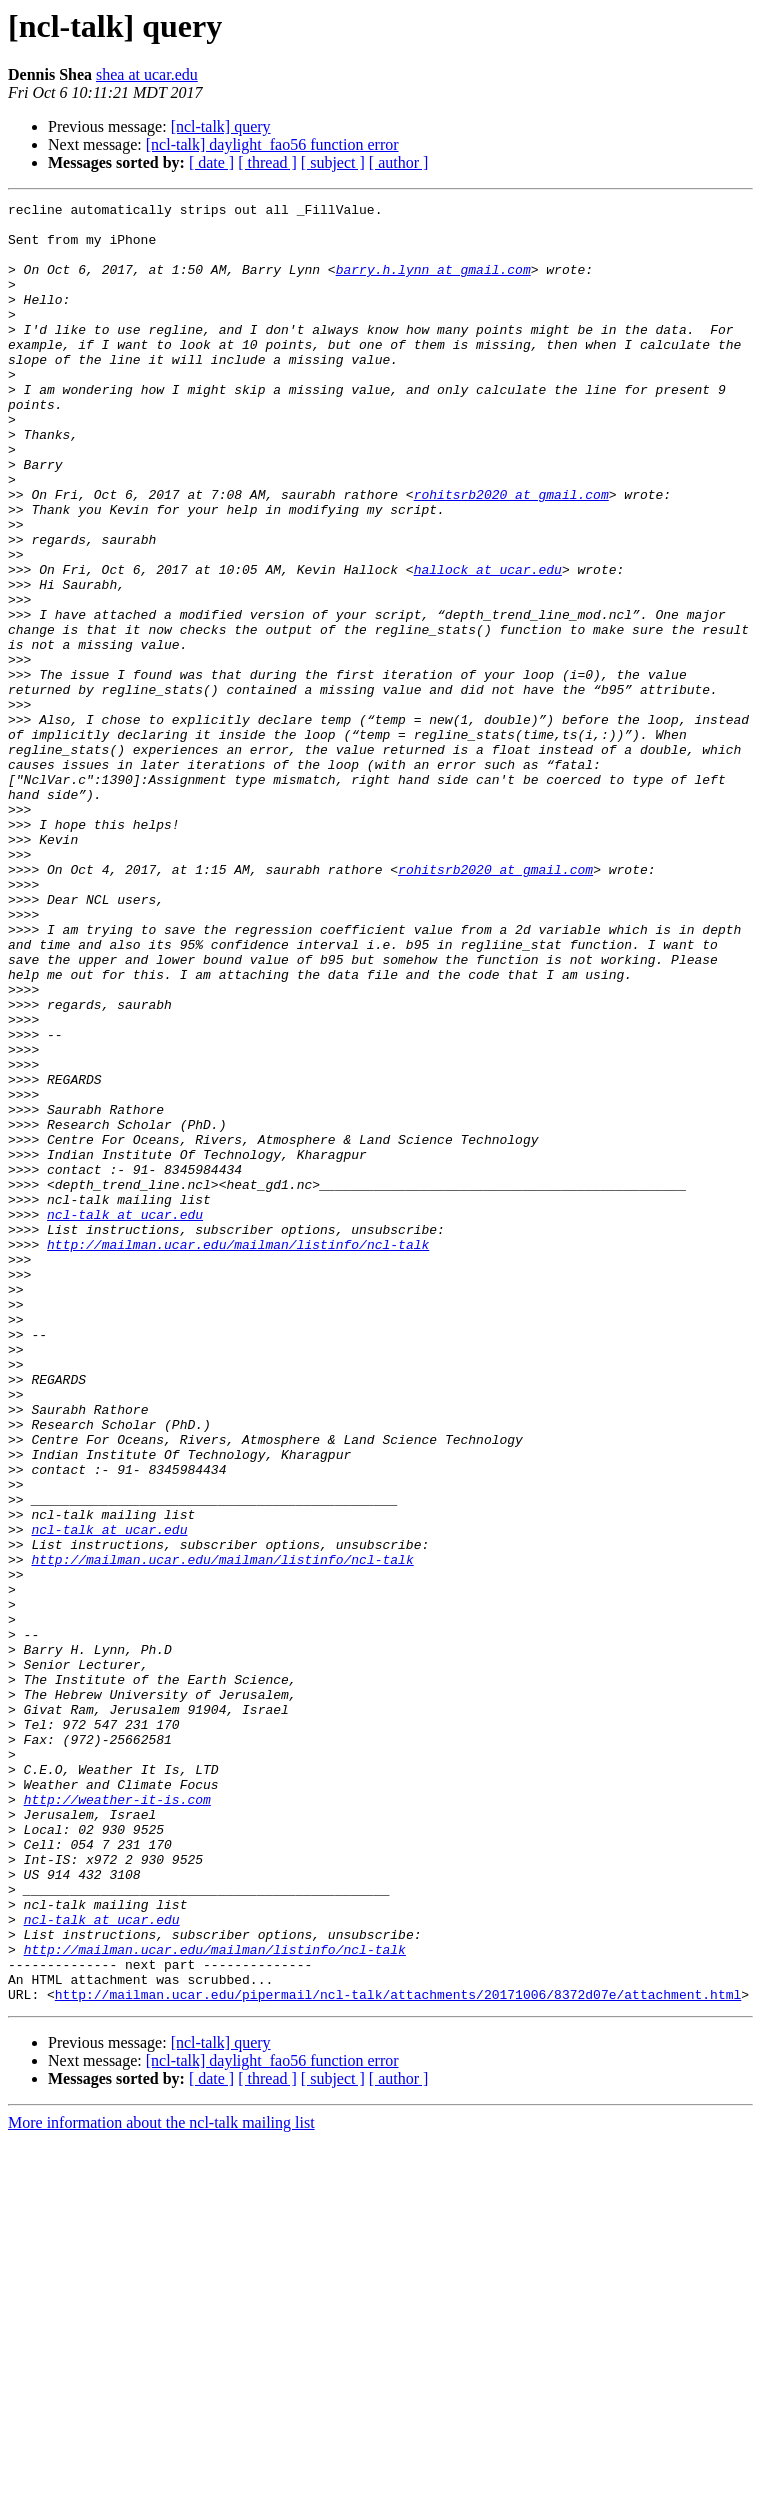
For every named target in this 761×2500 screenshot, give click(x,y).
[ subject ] (333, 162)
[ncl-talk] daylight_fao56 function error (272, 144)
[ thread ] (267, 162)
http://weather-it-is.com (117, 2120)
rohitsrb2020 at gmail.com (511, 554)
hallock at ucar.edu (488, 644)
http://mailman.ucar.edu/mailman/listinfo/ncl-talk (238, 1454)
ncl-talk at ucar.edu (125, 1418)
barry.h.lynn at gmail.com (433, 284)
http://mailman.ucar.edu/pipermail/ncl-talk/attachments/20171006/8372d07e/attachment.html (398, 2354)
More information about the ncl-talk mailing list (161, 2482)
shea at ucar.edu (147, 74)
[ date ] (211, 162)
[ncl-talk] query (221, 126)
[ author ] (399, 162)
